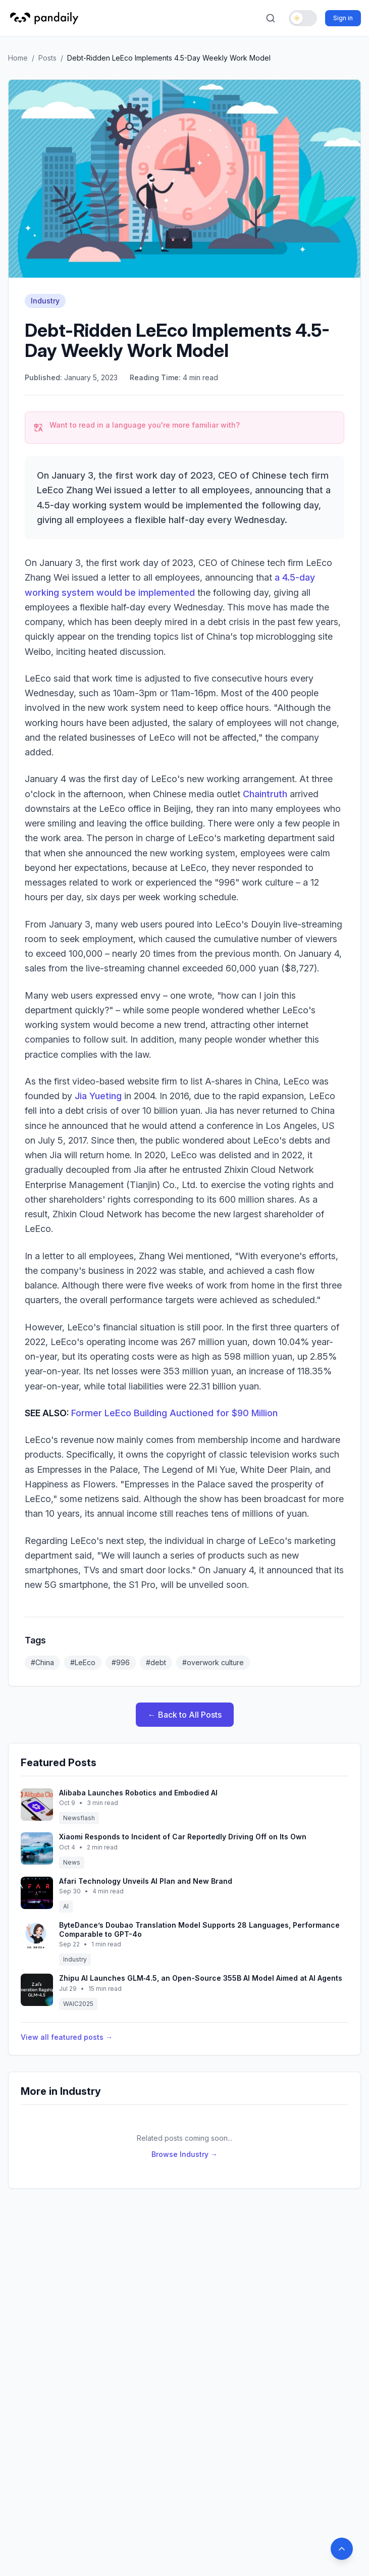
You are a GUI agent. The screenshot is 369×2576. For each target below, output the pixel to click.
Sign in (343, 18)
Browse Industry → (184, 2154)
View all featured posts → (67, 2037)
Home (18, 58)
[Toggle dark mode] (303, 18)
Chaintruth (265, 794)
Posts (47, 58)
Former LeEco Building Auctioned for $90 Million (174, 1413)
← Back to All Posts (185, 1715)
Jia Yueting (98, 1096)
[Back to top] (342, 2549)
